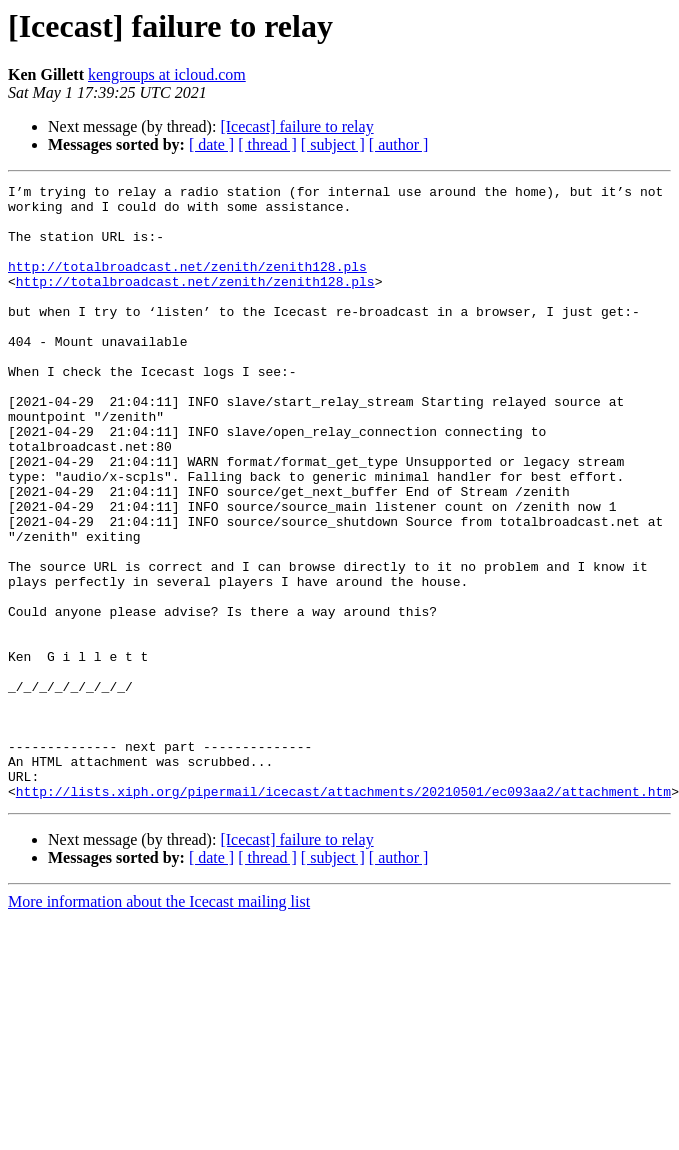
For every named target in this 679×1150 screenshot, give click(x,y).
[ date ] (211, 144)
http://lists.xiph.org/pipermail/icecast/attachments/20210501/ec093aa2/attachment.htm (343, 914)
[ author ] (399, 144)
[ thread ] (267, 144)
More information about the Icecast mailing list (159, 1024)
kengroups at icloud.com (167, 74)
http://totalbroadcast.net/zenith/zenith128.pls (187, 284)
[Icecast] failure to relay (296, 126)
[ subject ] (333, 144)
